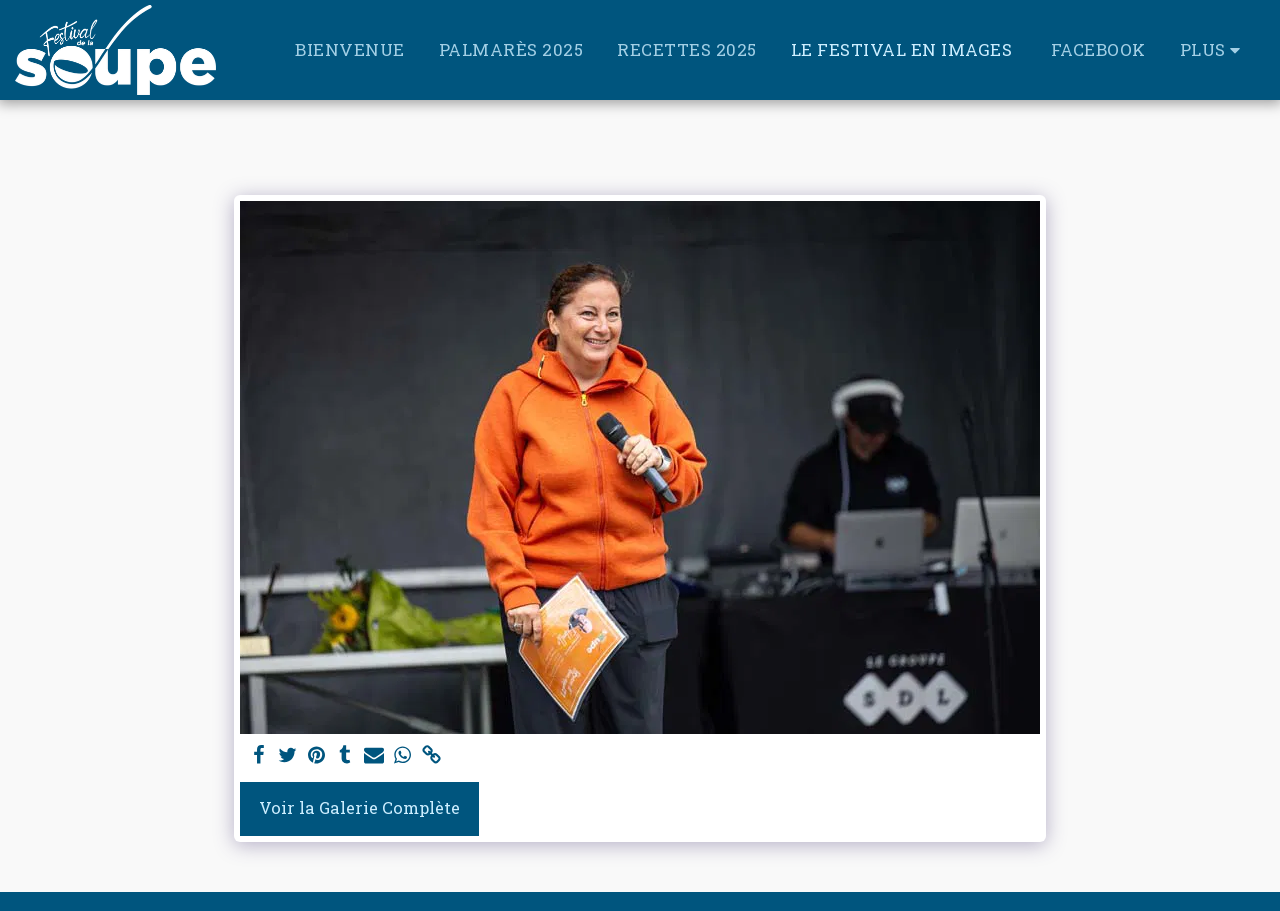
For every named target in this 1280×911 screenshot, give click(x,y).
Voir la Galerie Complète (359, 807)
